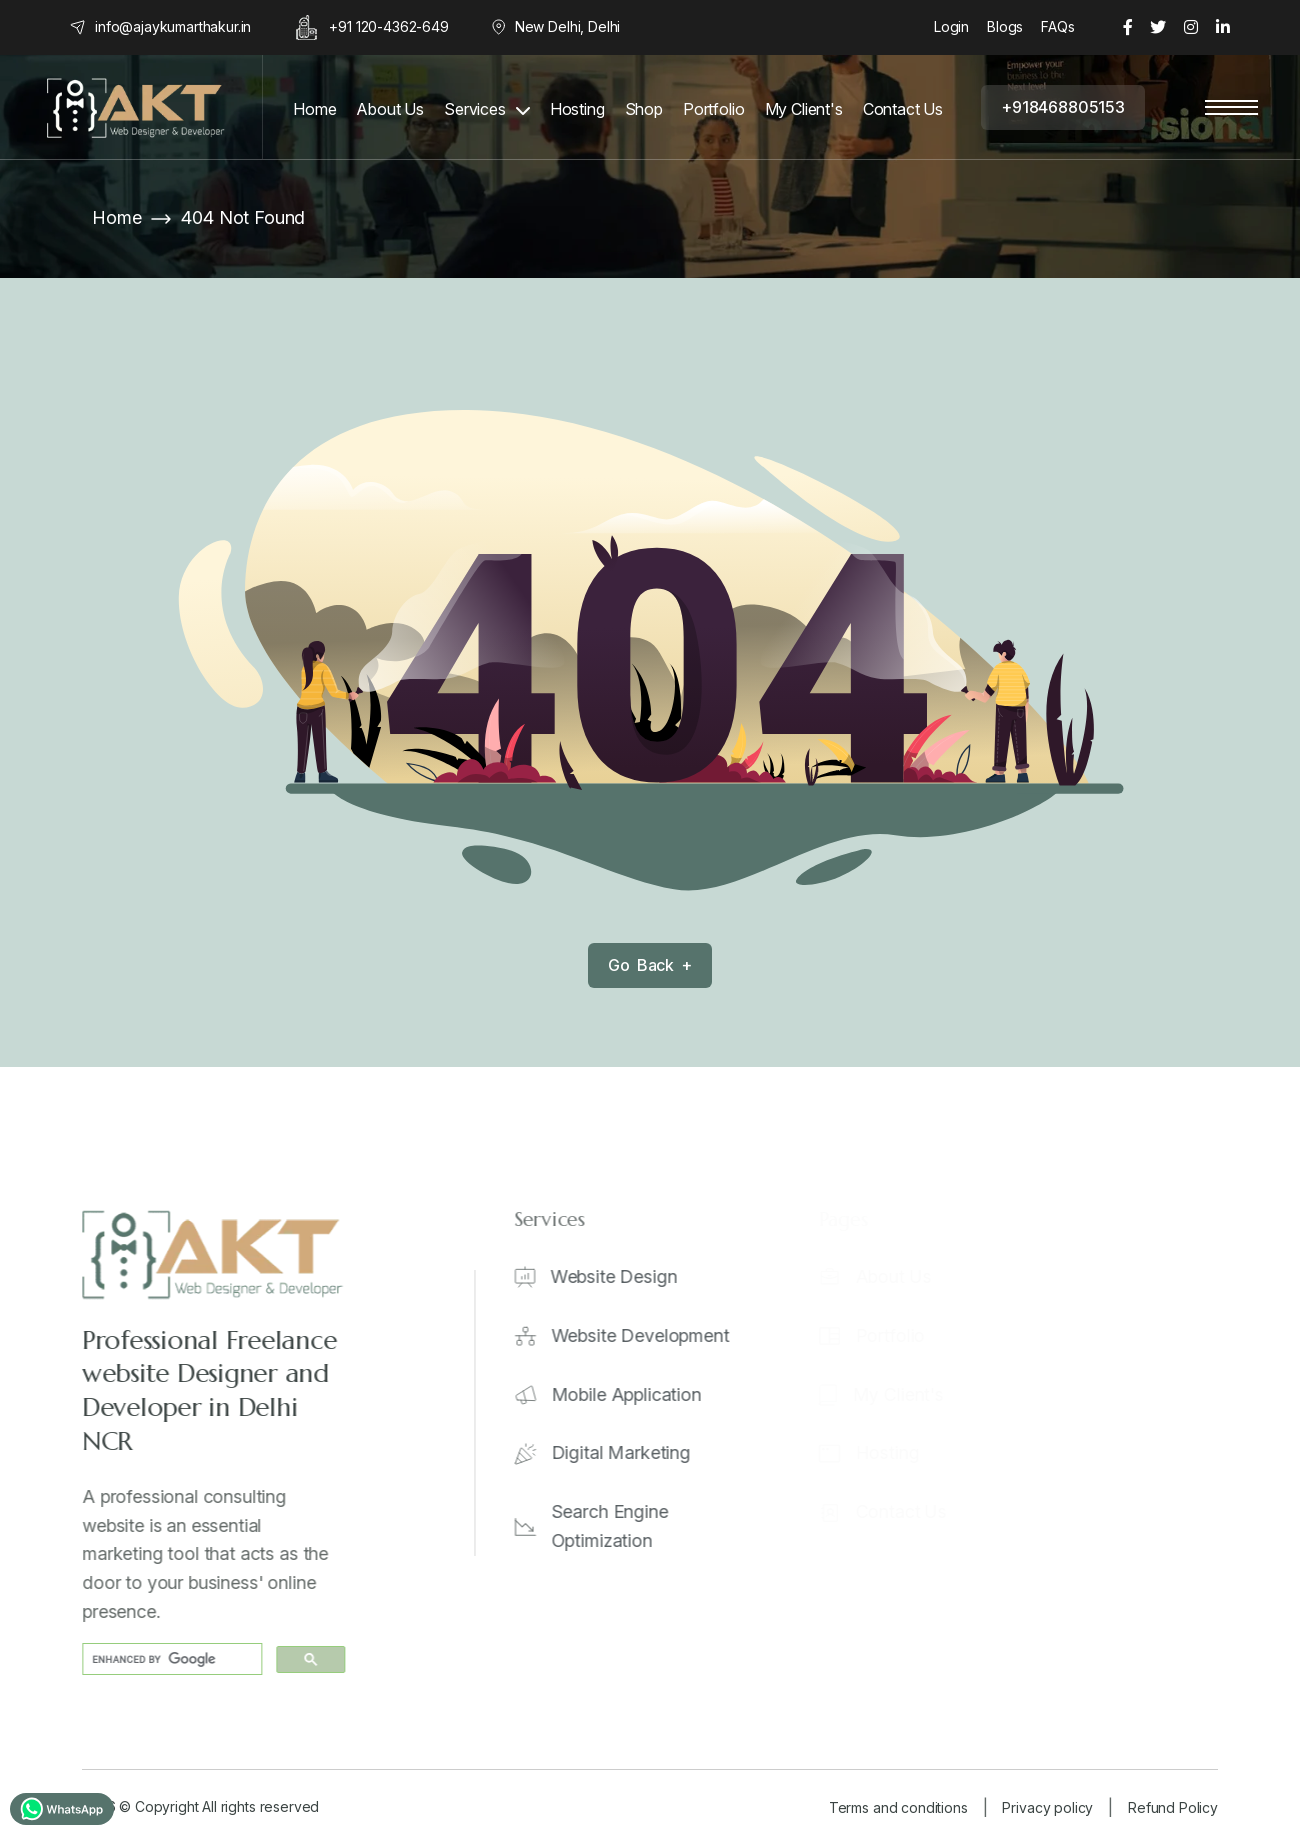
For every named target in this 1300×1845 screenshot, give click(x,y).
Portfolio (714, 109)
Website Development (653, 1335)
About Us (390, 109)
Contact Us (903, 109)
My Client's (804, 109)
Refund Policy (1173, 1807)
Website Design (626, 1276)
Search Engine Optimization (622, 1526)
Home (314, 109)
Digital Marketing (633, 1452)
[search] (174, 1659)
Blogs (1005, 26)
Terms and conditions (898, 1807)
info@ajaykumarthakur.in (173, 27)
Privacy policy (1047, 1807)
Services (475, 109)
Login (951, 26)
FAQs (1057, 26)
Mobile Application (639, 1394)
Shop (644, 109)
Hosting (577, 109)
